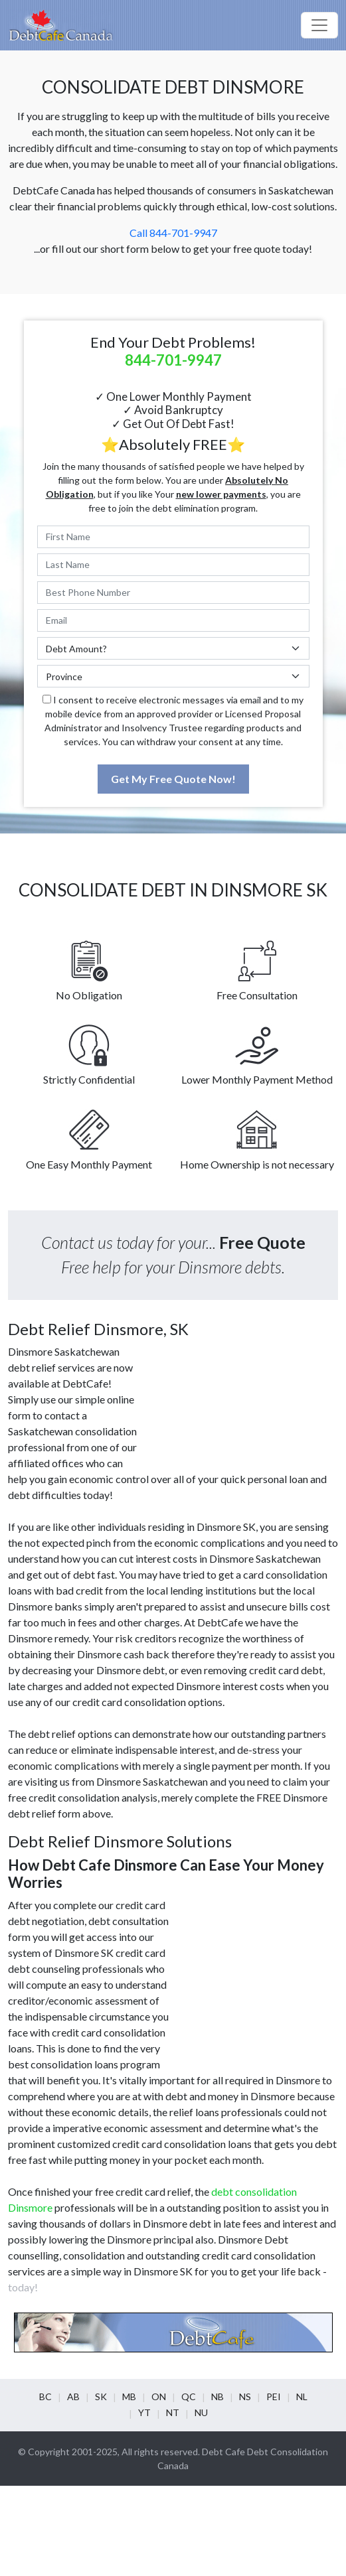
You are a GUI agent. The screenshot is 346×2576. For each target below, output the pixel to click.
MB (129, 2396)
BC (45, 2396)
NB (217, 2396)
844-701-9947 (173, 360)
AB (73, 2396)
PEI (273, 2396)
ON (158, 2396)
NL (301, 2396)
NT (172, 2412)
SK (101, 2396)
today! (23, 2287)
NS (245, 2396)
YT (144, 2412)
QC (188, 2396)
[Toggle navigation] (319, 25)
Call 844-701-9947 (173, 232)
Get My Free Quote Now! (173, 778)
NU (201, 2412)
